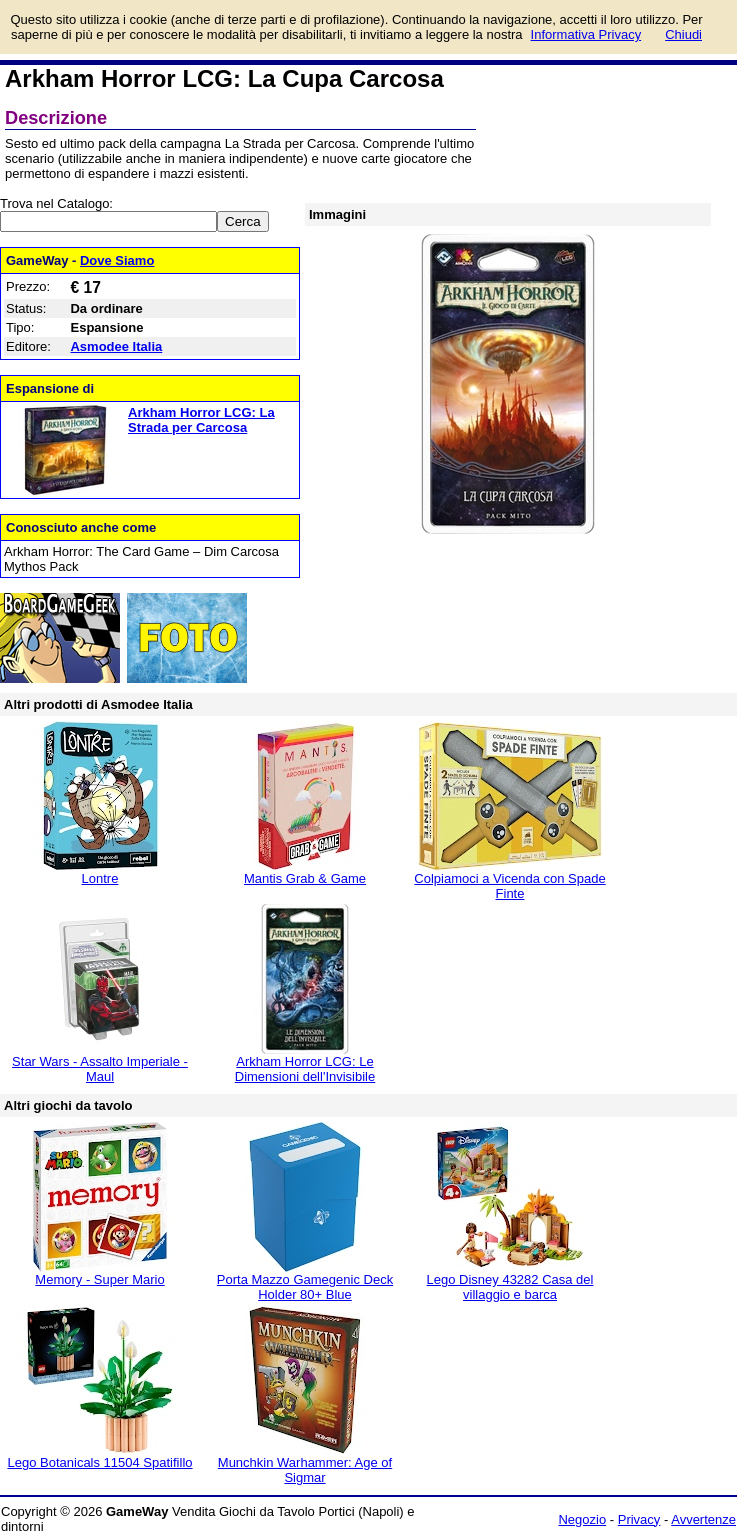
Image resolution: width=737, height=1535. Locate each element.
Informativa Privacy (586, 34)
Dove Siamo (117, 260)
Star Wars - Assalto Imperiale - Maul (100, 1069)
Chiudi (683, 34)
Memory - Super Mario (99, 1279)
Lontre (100, 878)
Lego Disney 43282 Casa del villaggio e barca (510, 1287)
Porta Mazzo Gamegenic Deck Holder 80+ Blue (305, 1287)
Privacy (639, 1519)
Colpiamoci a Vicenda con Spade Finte (509, 886)
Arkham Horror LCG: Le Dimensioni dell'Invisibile (305, 1069)
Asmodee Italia (116, 346)
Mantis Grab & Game (305, 878)
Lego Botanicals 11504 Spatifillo (99, 1462)
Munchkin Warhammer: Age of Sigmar (305, 1470)
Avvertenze (703, 1519)
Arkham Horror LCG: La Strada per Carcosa (201, 420)
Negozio (582, 1519)
